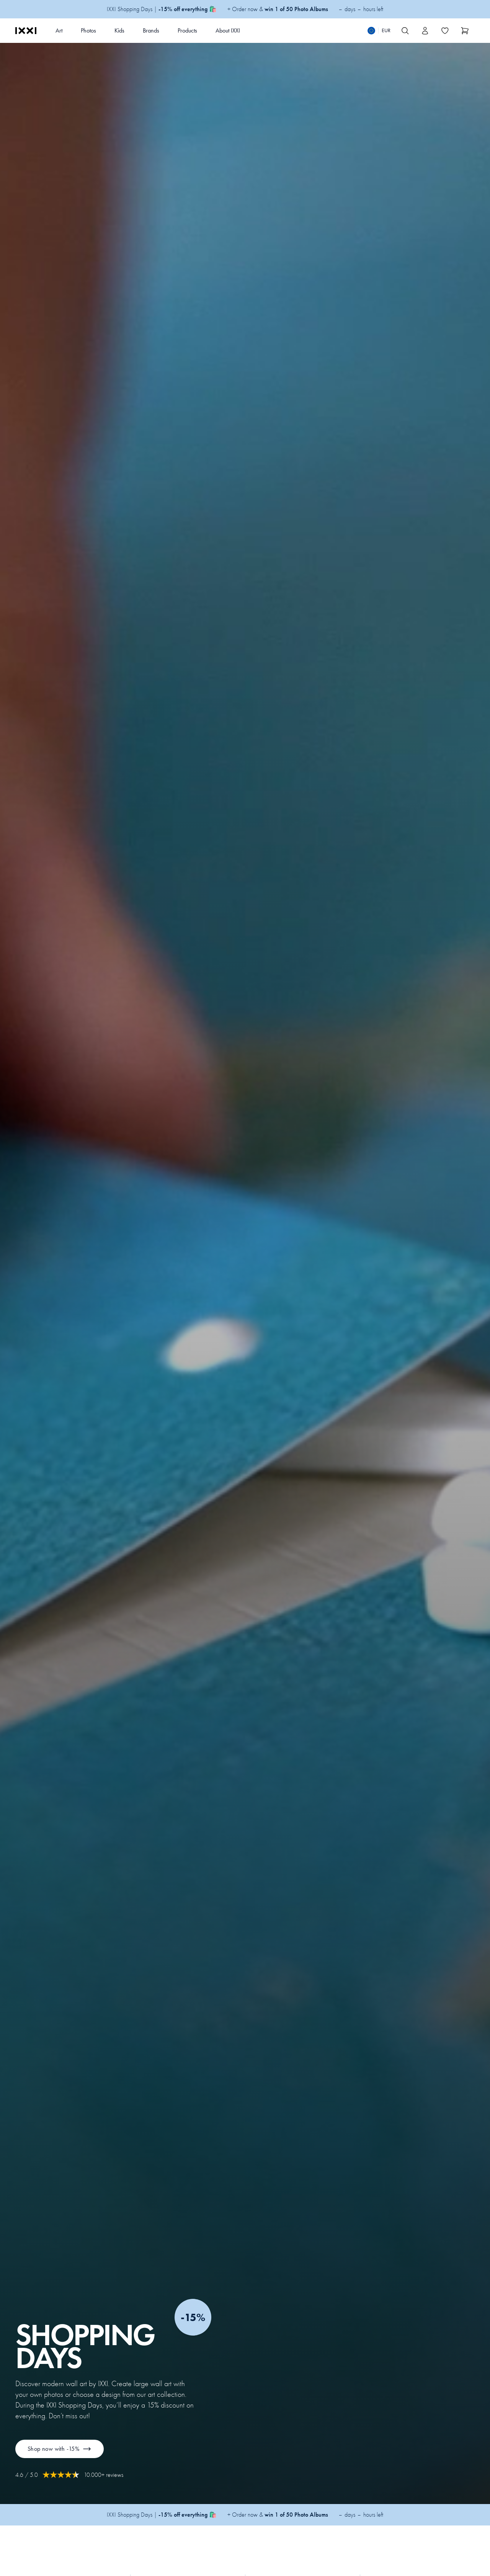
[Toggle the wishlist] (445, 31)
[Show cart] (465, 31)
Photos (88, 30)
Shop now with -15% (59, 2448)
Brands (151, 30)
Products (187, 30)
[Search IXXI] (405, 31)
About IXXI (228, 30)
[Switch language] (379, 31)
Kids (119, 30)
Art (59, 30)
